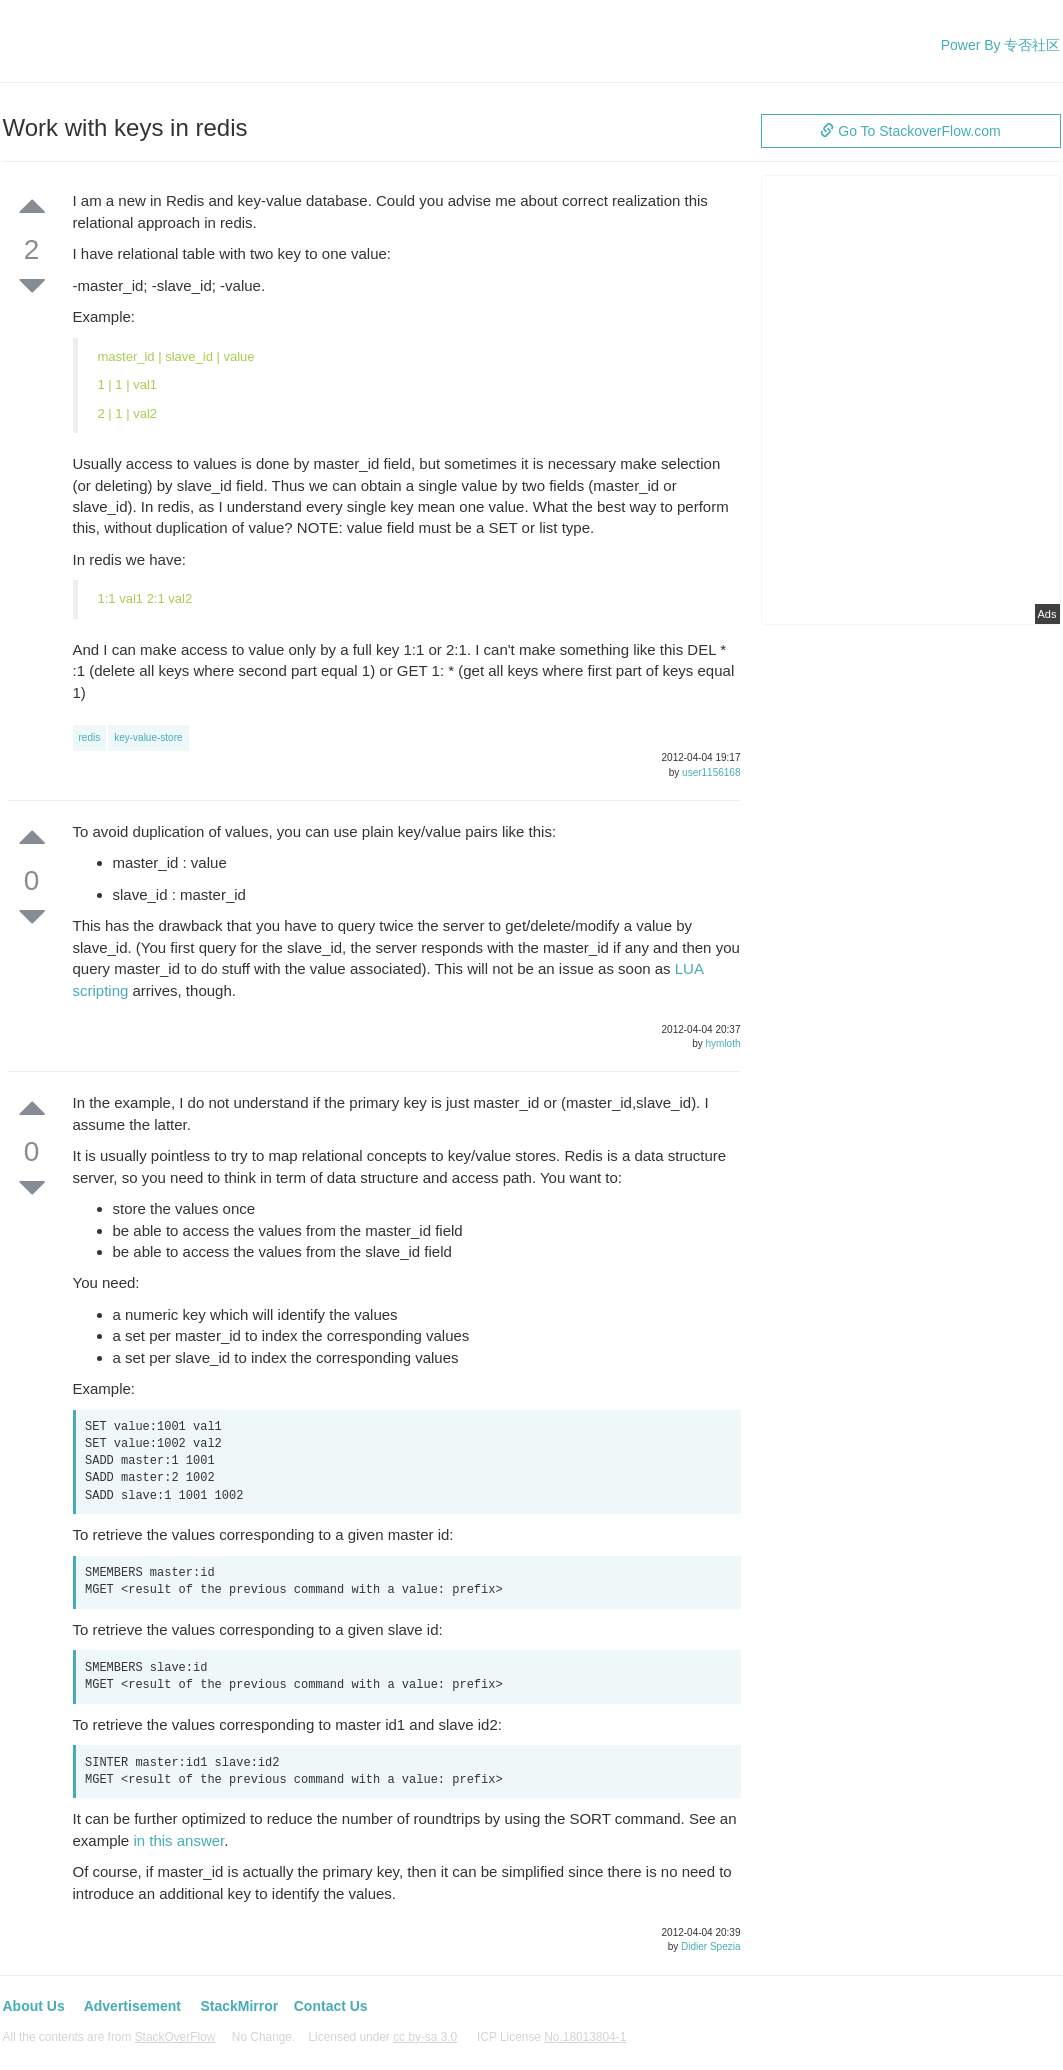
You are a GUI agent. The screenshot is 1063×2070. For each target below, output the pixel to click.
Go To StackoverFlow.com (910, 131)
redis (90, 737)
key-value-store (148, 737)
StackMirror (239, 2006)
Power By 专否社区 (1001, 45)
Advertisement (132, 2006)
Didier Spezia (710, 1946)
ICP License (551, 2037)
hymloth (722, 1043)
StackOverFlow (175, 2037)
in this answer (178, 1840)
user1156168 (711, 772)
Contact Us (331, 2006)
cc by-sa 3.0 (425, 2037)
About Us (34, 2006)
